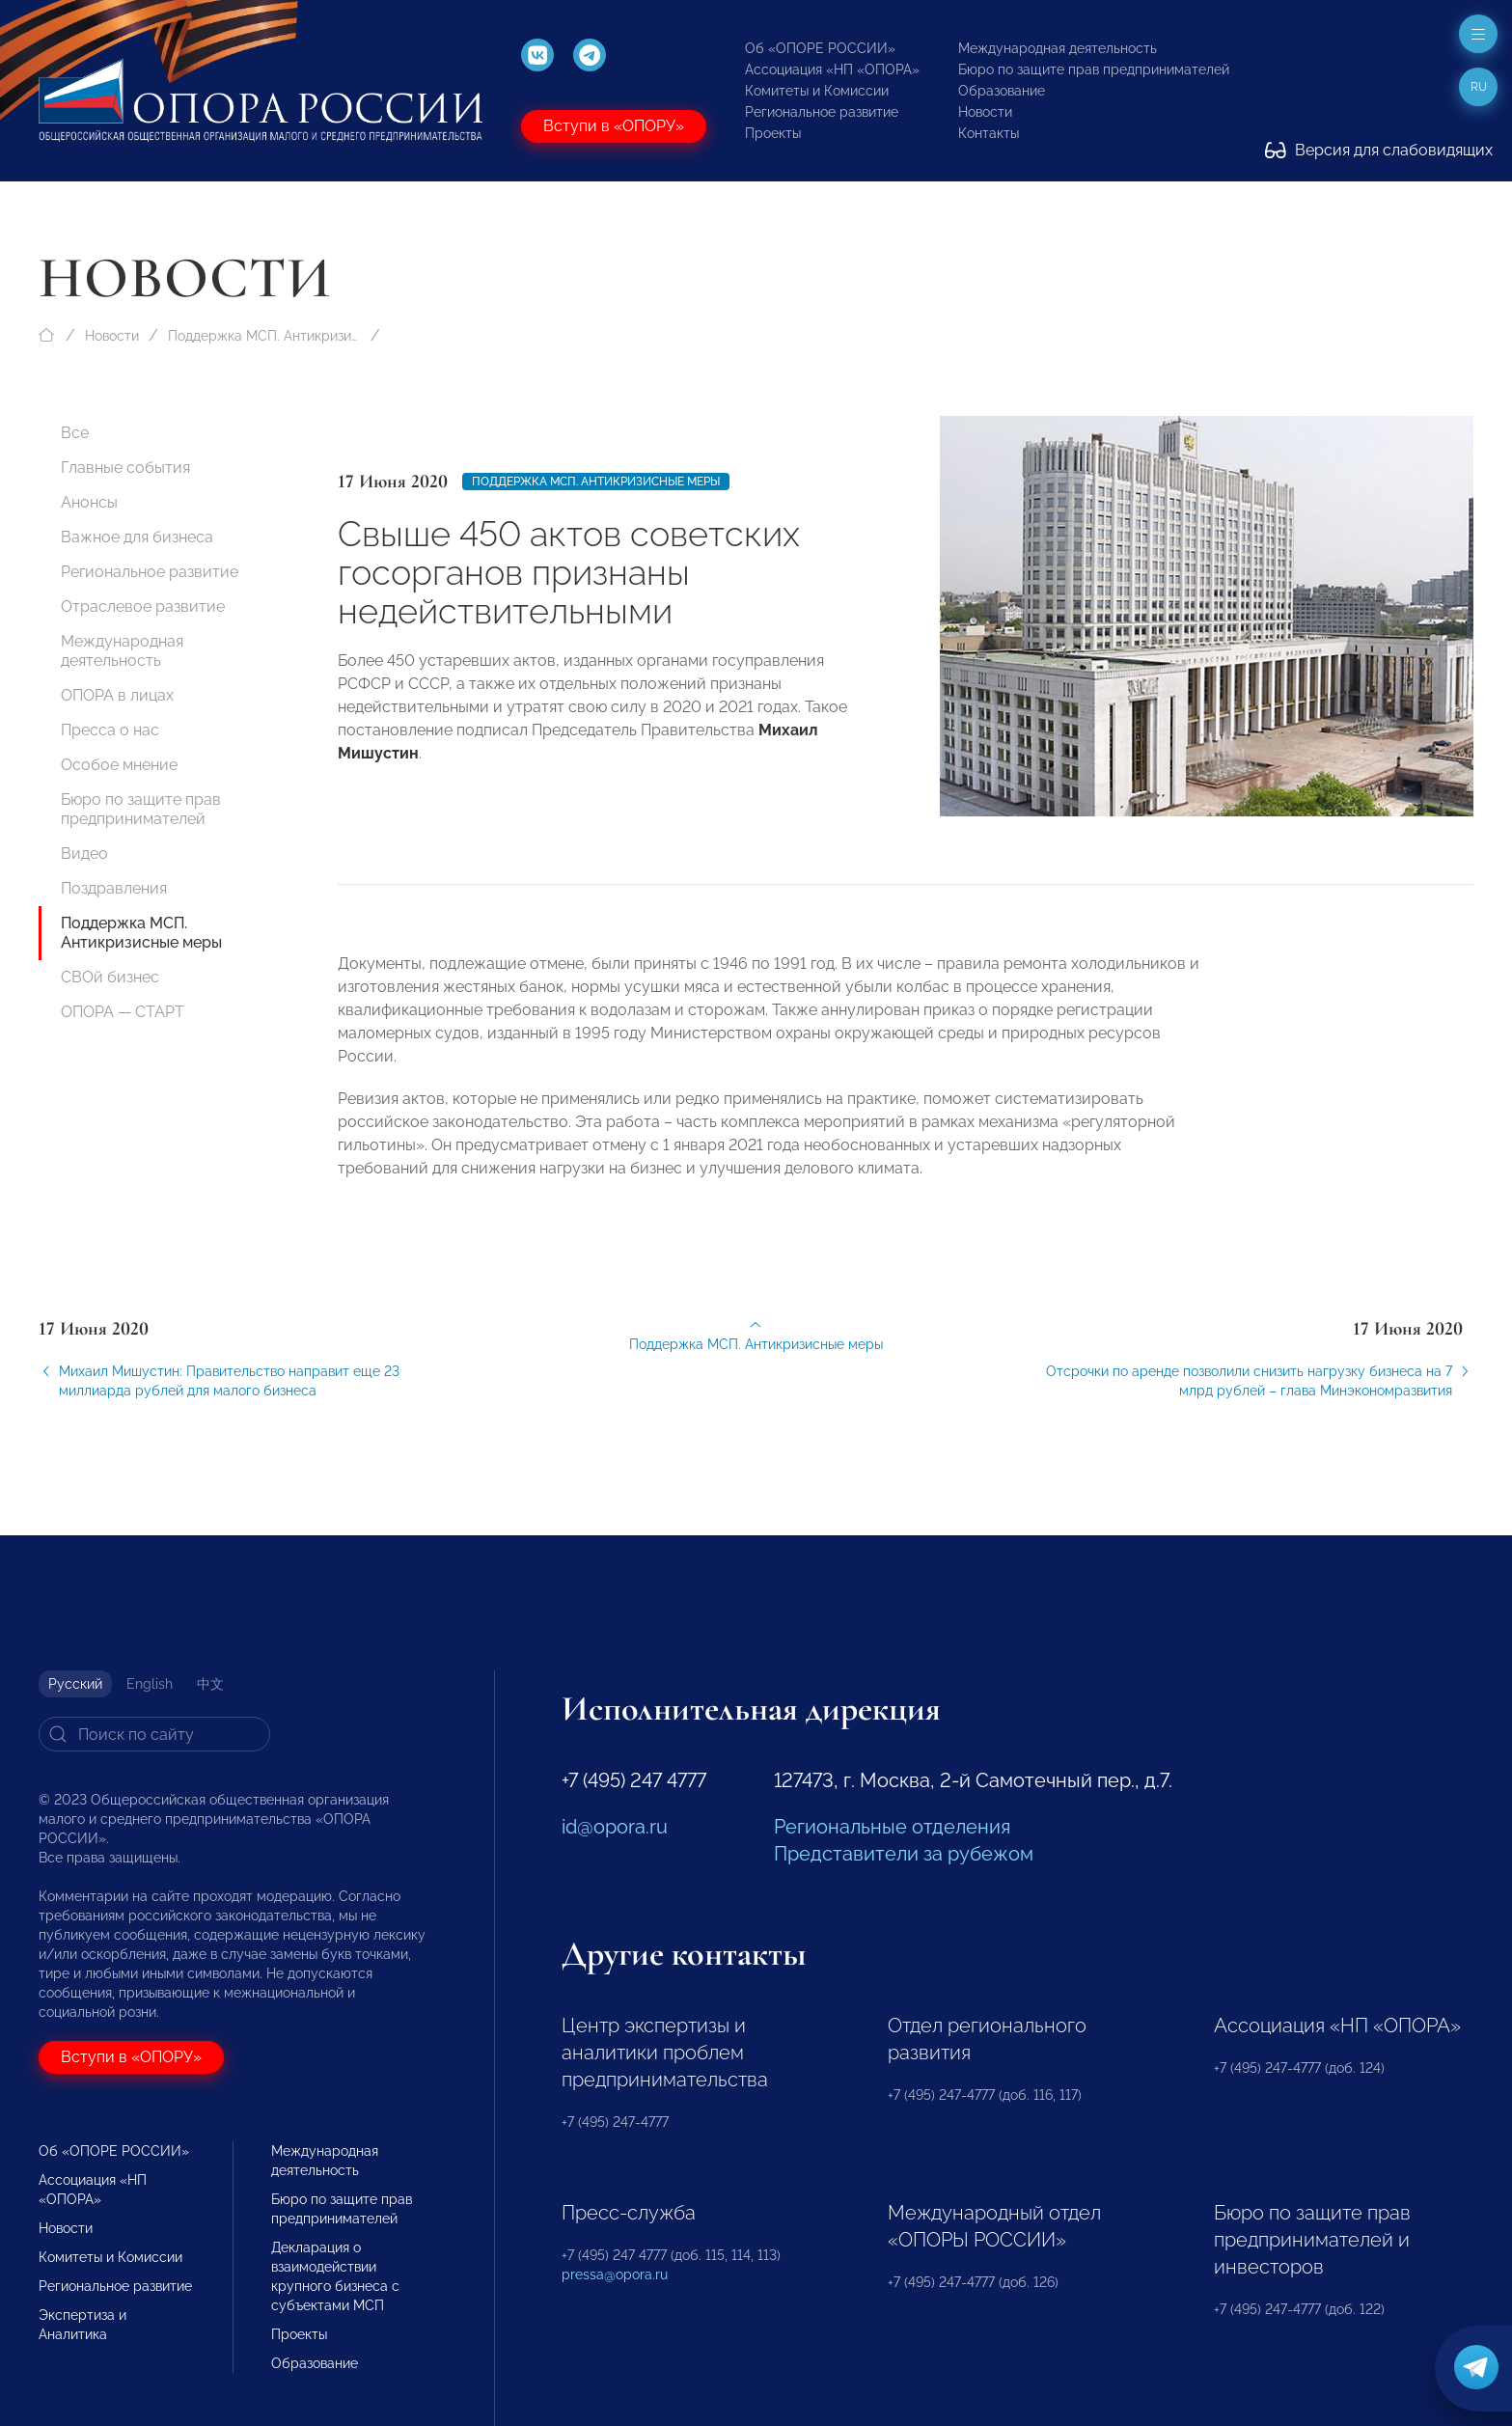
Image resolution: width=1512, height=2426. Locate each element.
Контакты (988, 133)
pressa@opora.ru (615, 2274)
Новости (985, 112)
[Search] (154, 1734)
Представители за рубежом (903, 1853)
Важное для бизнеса (137, 537)
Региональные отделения (892, 1826)
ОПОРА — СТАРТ (122, 1012)
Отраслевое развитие (143, 606)
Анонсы (89, 502)
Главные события (125, 467)
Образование (1001, 90)
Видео (84, 853)
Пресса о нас (110, 730)
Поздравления (114, 888)
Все (75, 433)
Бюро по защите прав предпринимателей (1093, 69)
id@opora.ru (615, 1826)
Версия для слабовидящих (1379, 150)
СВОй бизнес (110, 977)
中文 (210, 1684)
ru (1479, 87)
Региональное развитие (821, 112)
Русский (75, 1684)
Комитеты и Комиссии (817, 90)
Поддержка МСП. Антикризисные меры (264, 336)
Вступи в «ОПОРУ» (613, 126)
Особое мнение (119, 765)
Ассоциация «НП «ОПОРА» (832, 69)
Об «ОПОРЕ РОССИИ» (820, 48)
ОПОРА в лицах (117, 695)
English (149, 1684)
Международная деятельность (1057, 48)
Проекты (773, 133)
